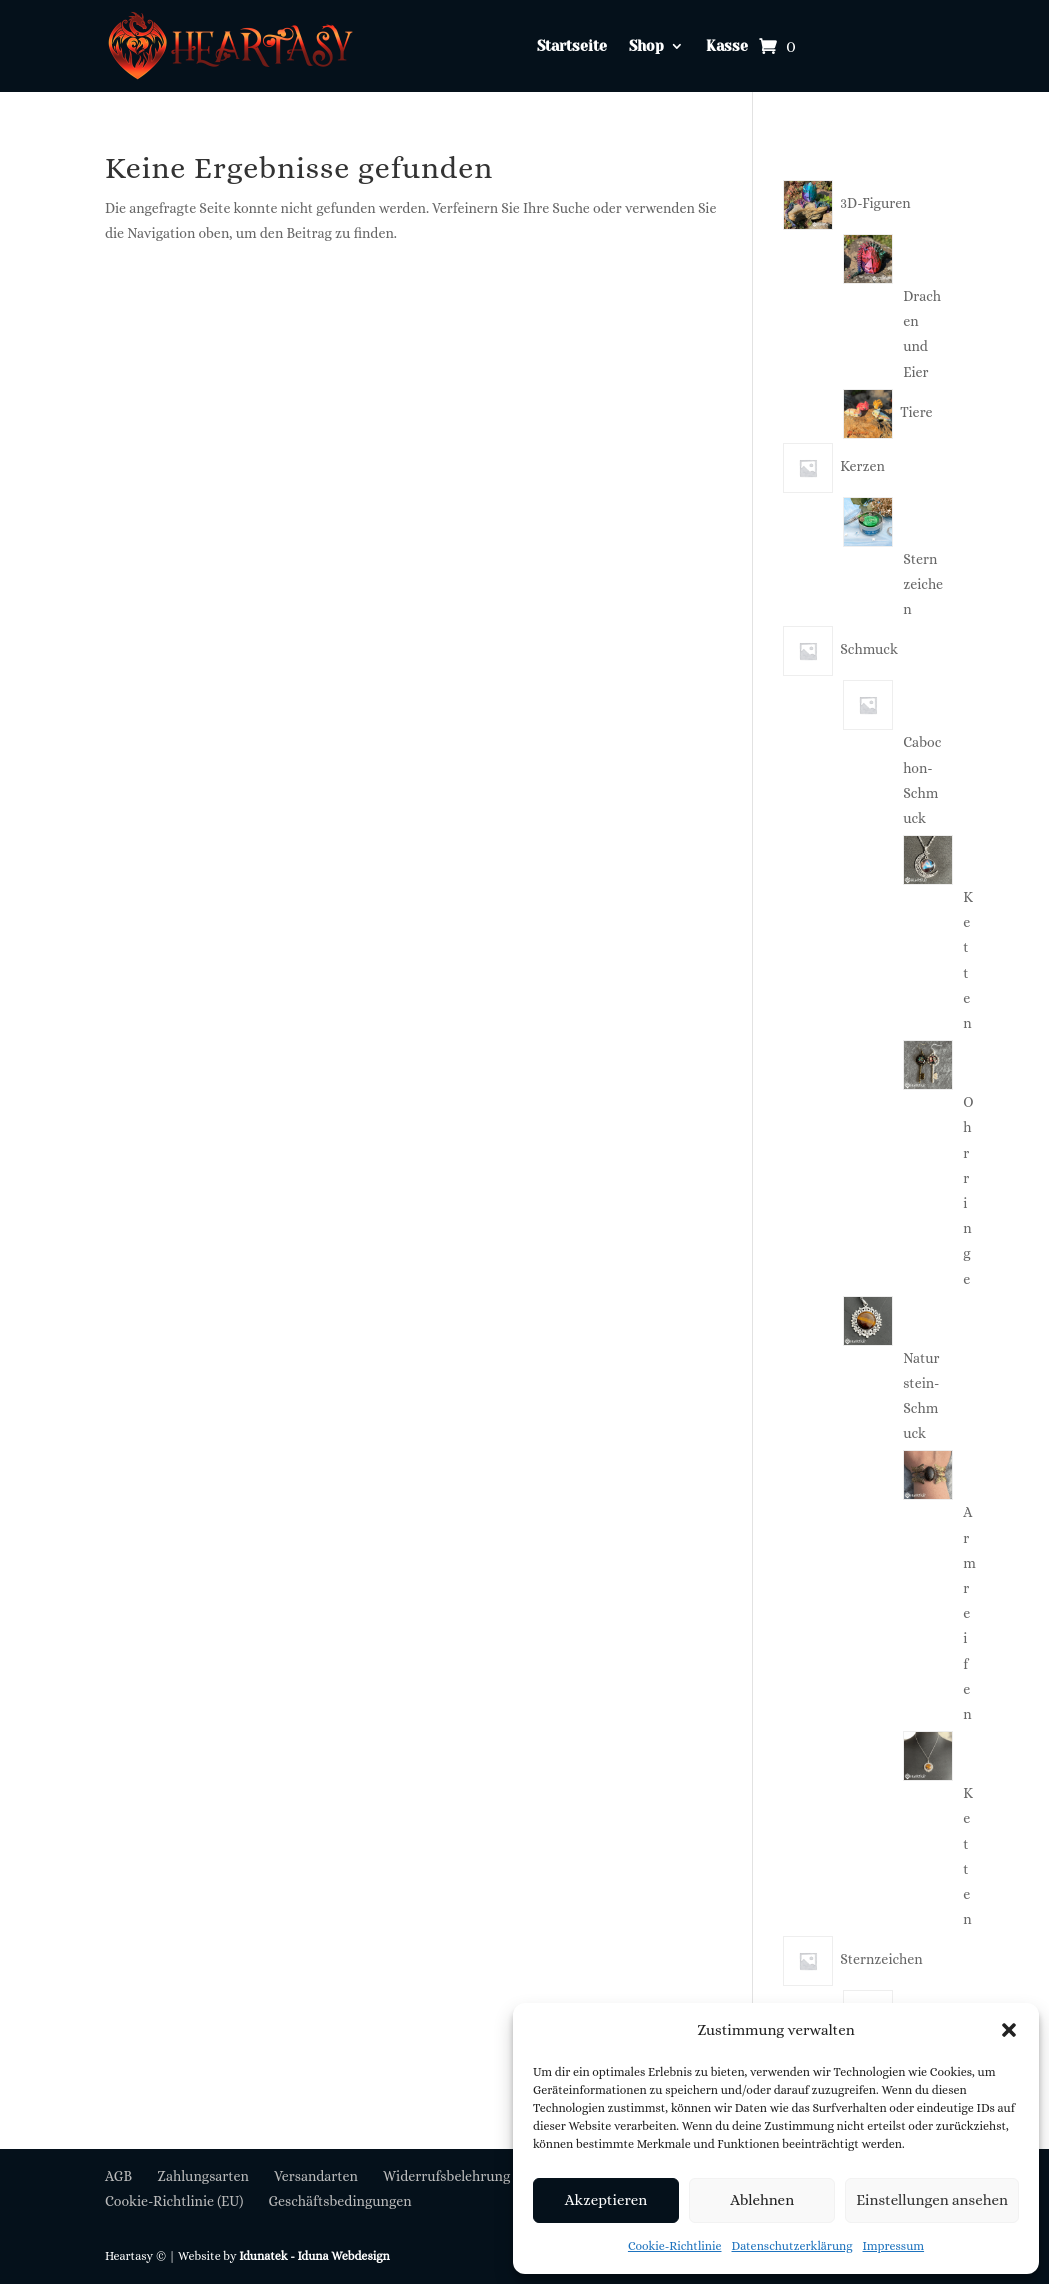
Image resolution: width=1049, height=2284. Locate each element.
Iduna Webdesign (343, 2256)
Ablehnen (762, 2200)
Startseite (572, 46)
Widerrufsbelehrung (446, 2176)
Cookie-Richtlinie (675, 2246)
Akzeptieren (606, 2200)
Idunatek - (268, 2256)
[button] (1009, 2030)
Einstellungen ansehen (932, 2200)
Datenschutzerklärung (792, 2246)
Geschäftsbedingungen (339, 2201)
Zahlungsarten (203, 2176)
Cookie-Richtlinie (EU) (174, 2201)
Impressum (894, 2246)
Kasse (727, 46)
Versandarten (316, 2176)
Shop (646, 46)
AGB (118, 2176)
